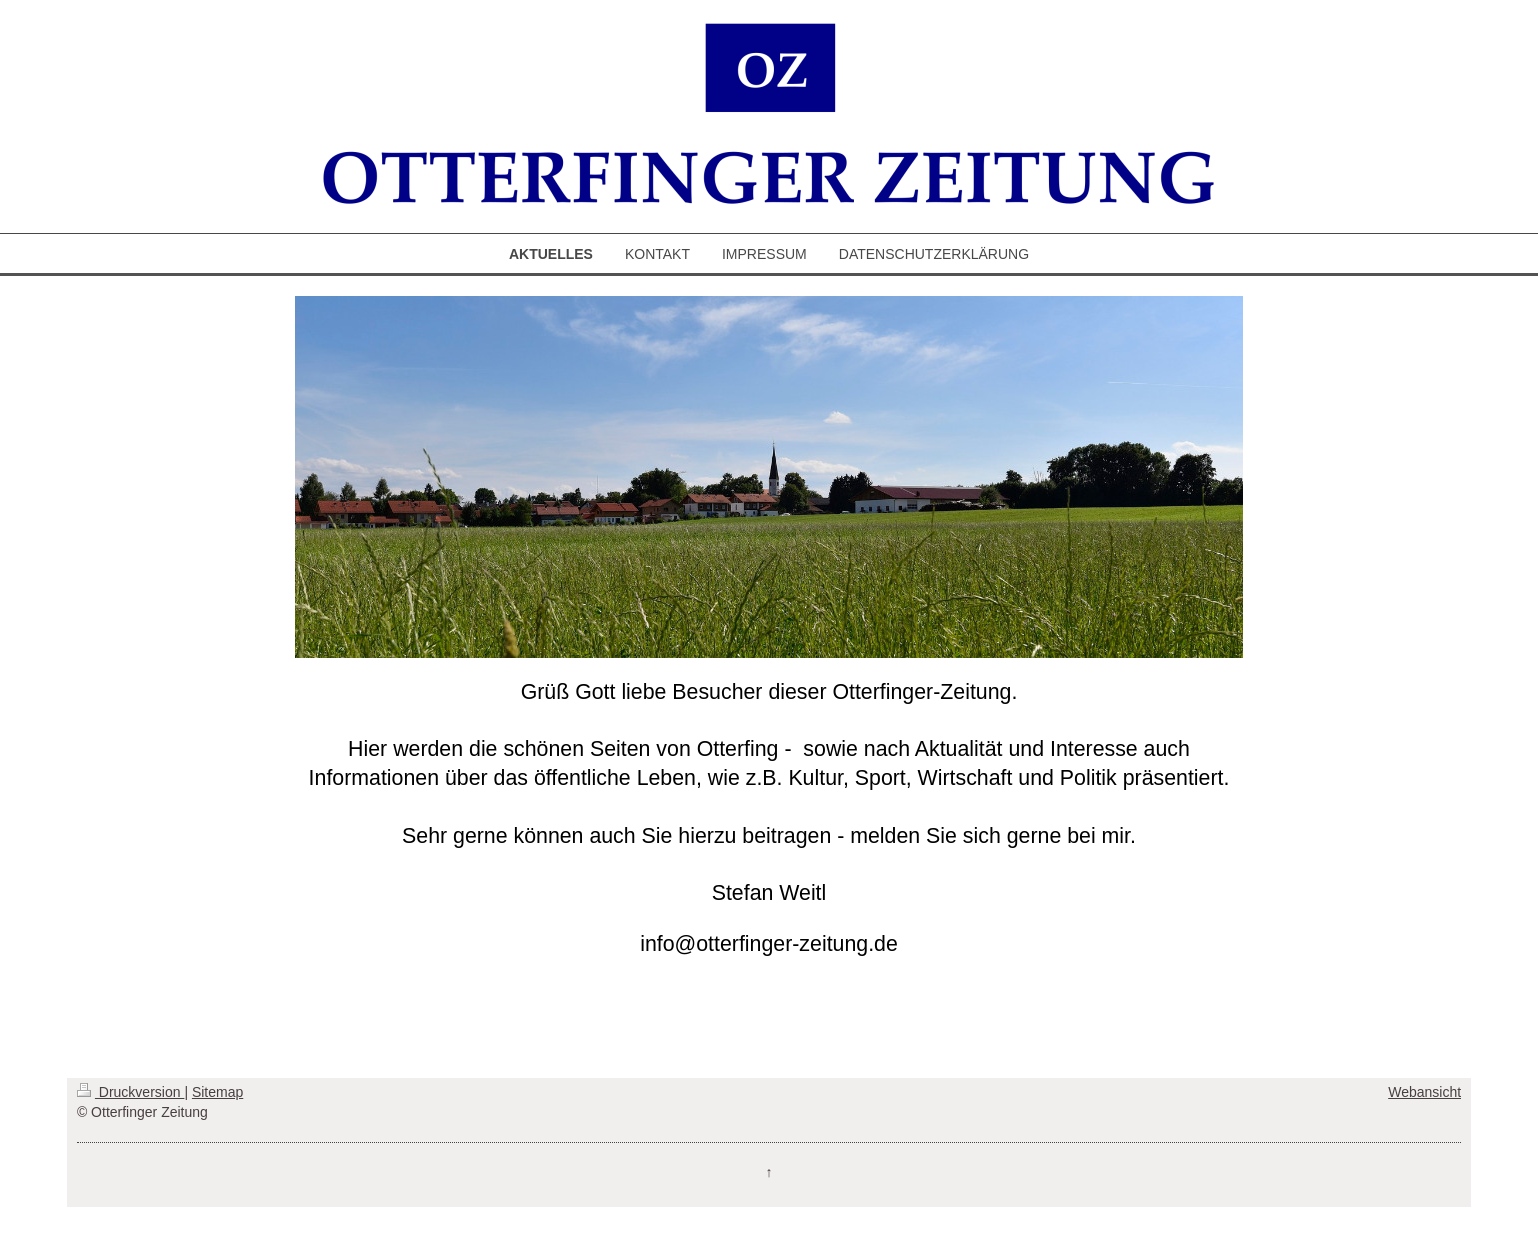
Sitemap (217, 1092)
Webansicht (1424, 1092)
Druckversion (130, 1092)
